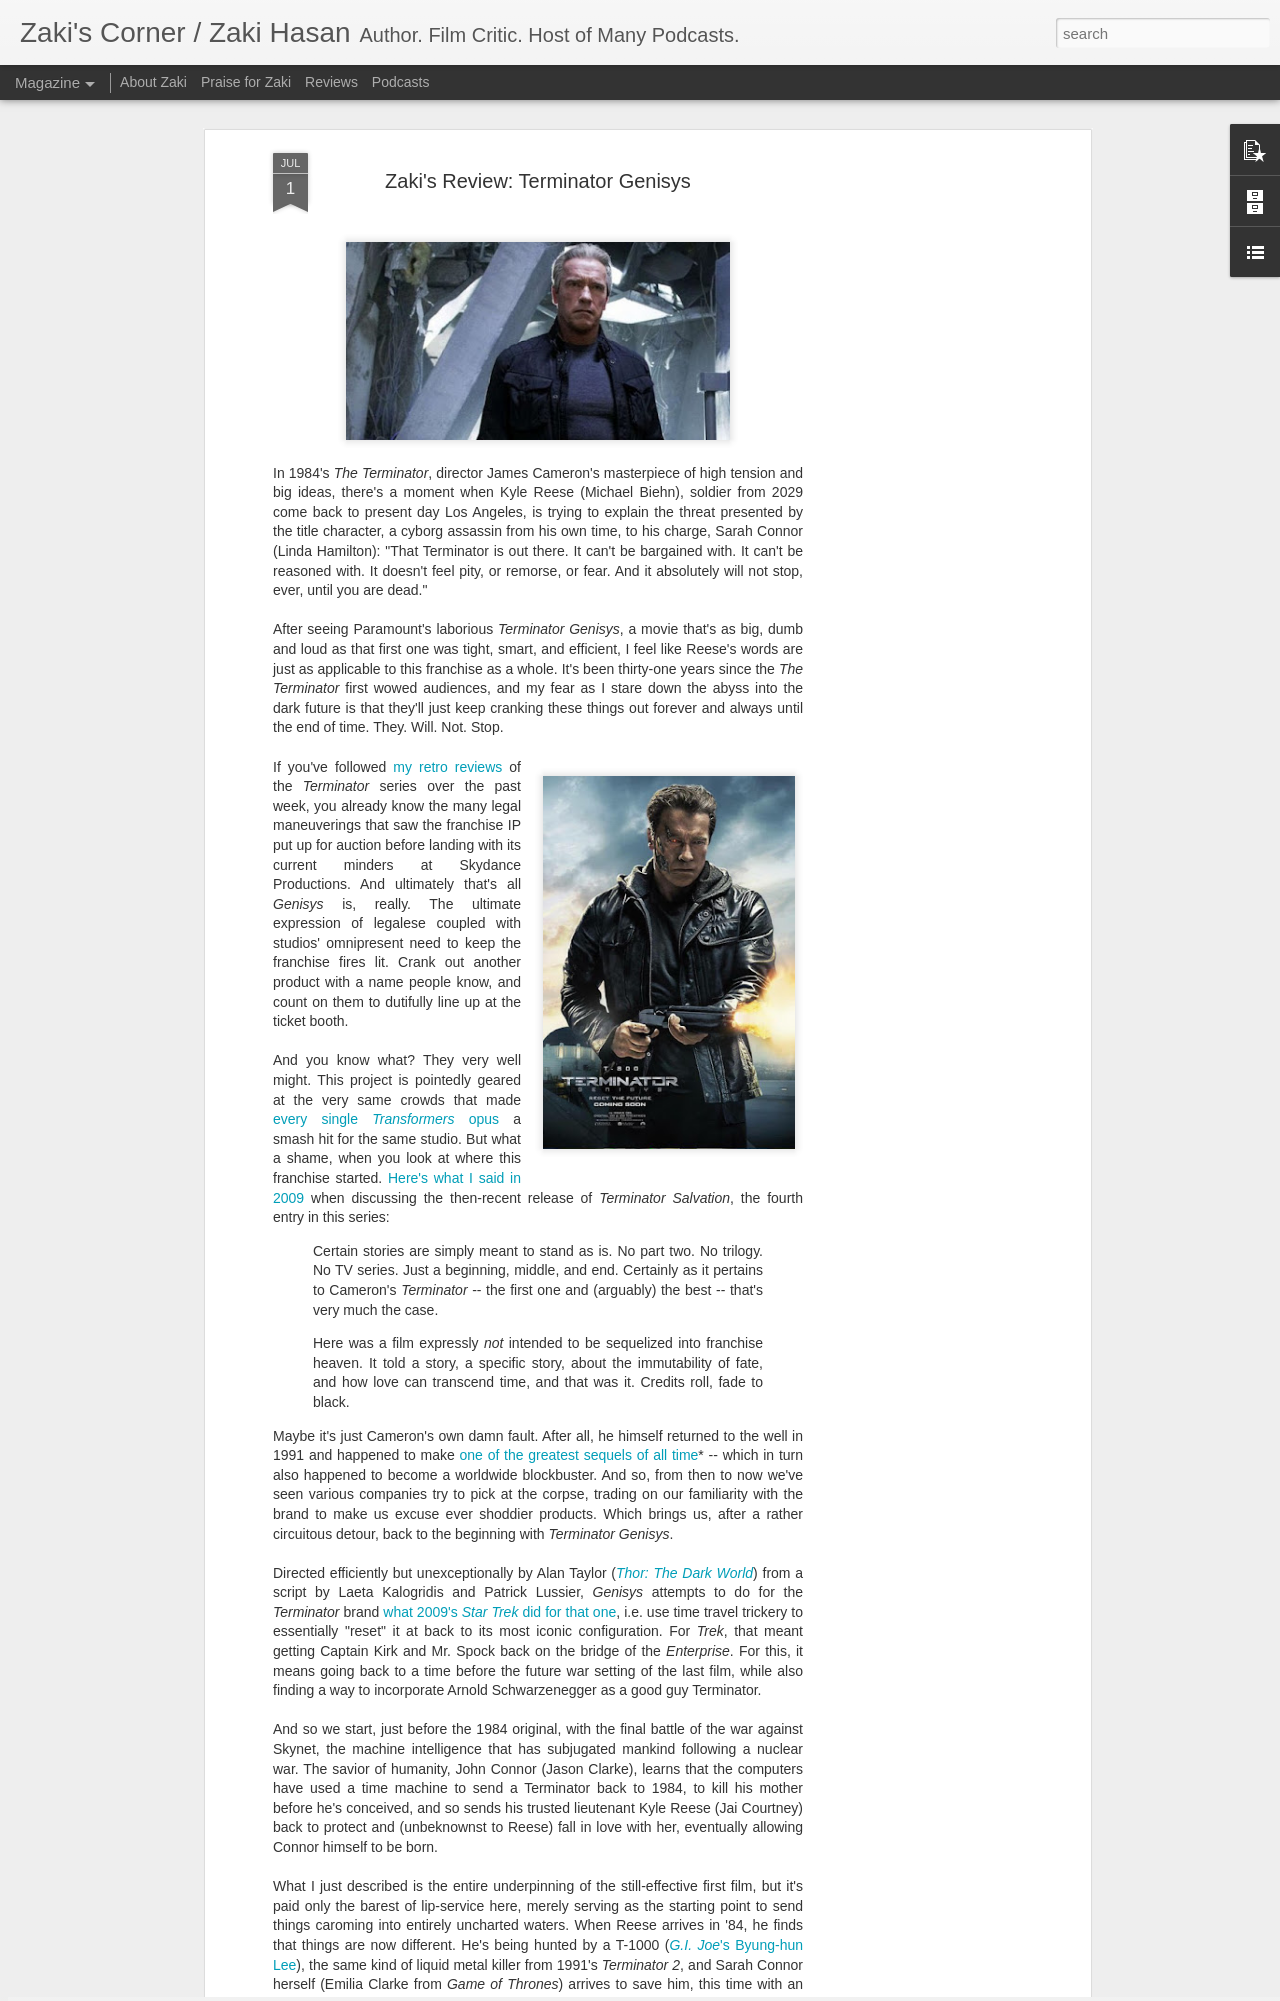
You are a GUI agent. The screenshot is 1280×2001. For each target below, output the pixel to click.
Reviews (331, 82)
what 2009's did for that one (499, 1401)
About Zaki (153, 82)
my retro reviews (447, 556)
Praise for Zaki (246, 82)
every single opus (386, 908)
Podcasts (401, 82)
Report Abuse (824, 1990)
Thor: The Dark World (684, 1362)
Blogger (766, 1990)
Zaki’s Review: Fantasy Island (544, 1751)
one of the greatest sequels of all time (579, 1244)
